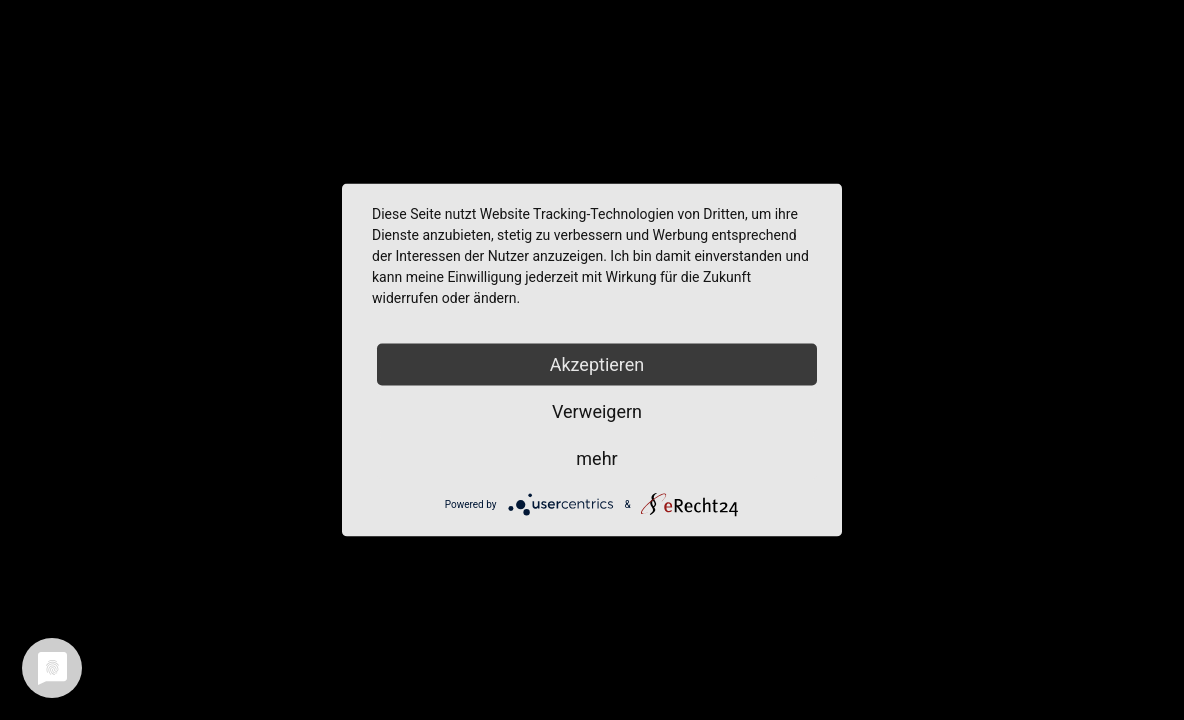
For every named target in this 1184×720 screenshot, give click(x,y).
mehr (596, 458)
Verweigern (597, 411)
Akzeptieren (597, 364)
